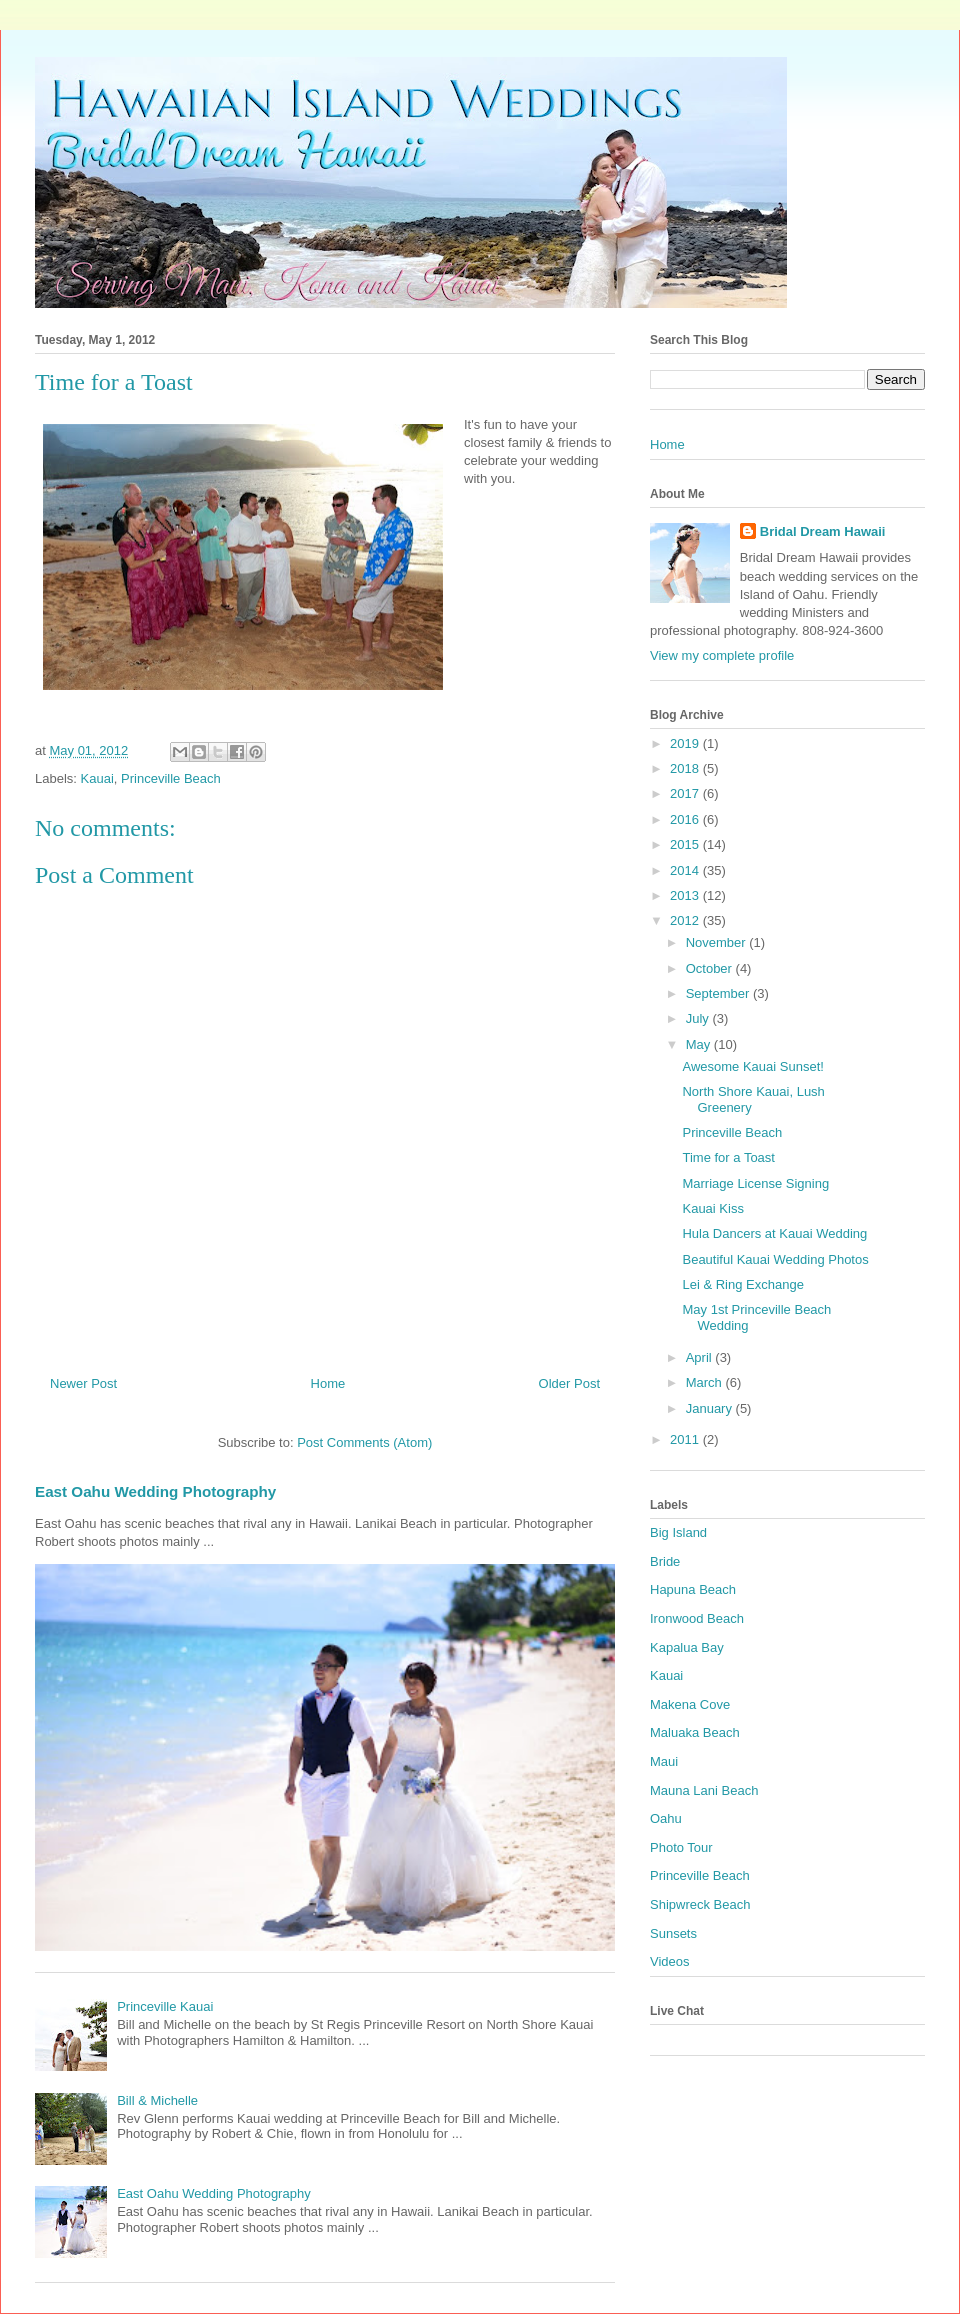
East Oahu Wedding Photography (155, 1491)
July (699, 1018)
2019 (686, 743)
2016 (686, 819)
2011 (686, 1439)
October (711, 968)
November (718, 942)
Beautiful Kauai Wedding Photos (775, 1259)
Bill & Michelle (157, 2100)
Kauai (97, 778)
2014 (686, 870)
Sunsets (673, 1933)
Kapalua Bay (687, 1647)
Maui (664, 1761)
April (701, 1357)
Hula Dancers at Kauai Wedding (774, 1233)
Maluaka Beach (695, 1732)
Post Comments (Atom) (364, 1442)
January (711, 1408)
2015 (686, 844)
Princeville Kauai (165, 2006)
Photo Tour (681, 1847)
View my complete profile (722, 655)
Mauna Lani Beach (704, 1790)
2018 (686, 768)
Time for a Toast (728, 1157)
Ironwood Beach (697, 1618)
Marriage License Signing (755, 1183)
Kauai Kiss (712, 1208)
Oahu (666, 1818)
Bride (665, 1561)
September (719, 993)
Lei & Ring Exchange (742, 1284)
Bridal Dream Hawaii (823, 531)
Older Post (569, 1383)
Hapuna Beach (693, 1589)
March (706, 1382)
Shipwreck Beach (700, 1904)
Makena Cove (690, 1704)
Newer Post (83, 1383)
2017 (686, 793)
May (700, 1044)
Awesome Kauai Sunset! (752, 1066)
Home (328, 1383)
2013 (686, 895)
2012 (686, 920)
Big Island (678, 1532)
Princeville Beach (171, 778)
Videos (670, 1961)
